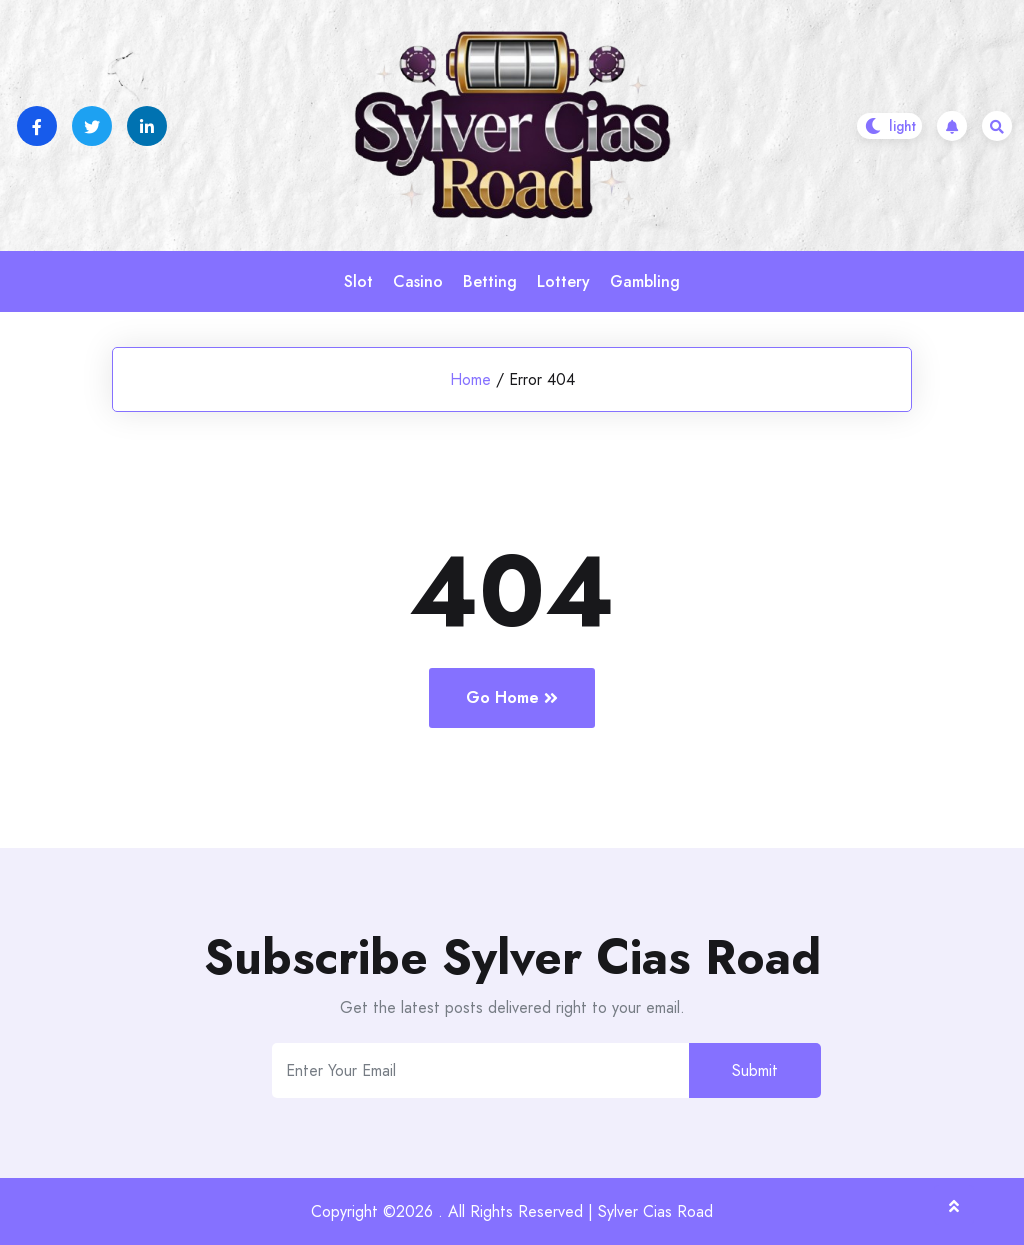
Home (470, 379)
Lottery (563, 281)
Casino (418, 281)
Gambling (645, 281)
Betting (490, 281)
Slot (358, 281)
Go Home (512, 697)
